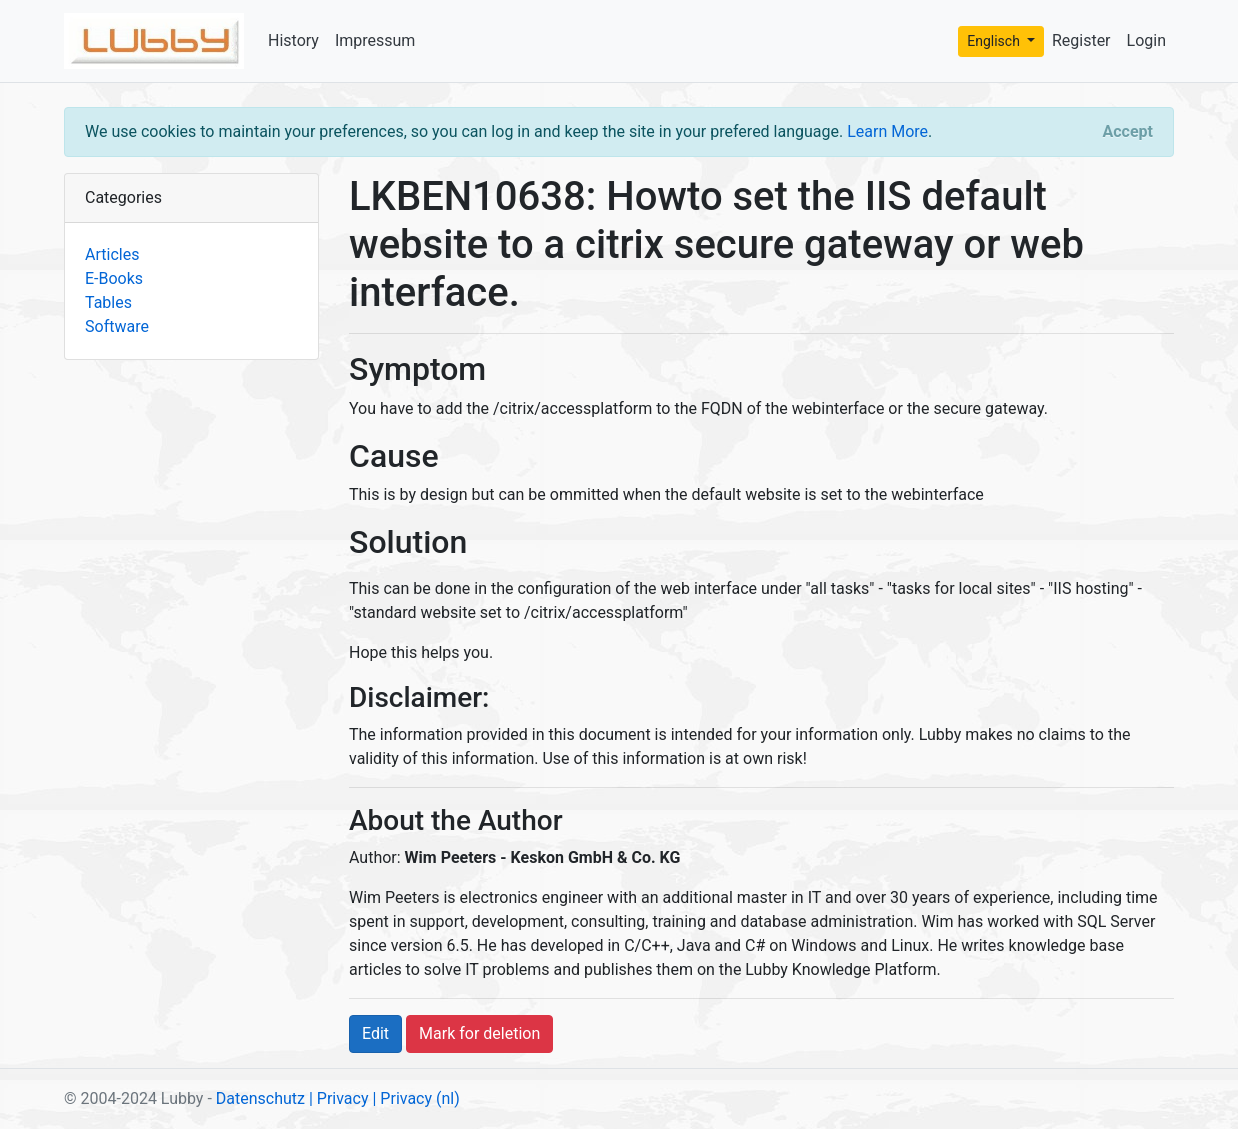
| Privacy (339, 1098)
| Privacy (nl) (415, 1098)
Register (1081, 40)
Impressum (375, 40)
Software (117, 326)
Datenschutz (260, 1098)
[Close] (1128, 132)
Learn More (887, 131)
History (293, 40)
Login (1146, 40)
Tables (108, 302)
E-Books (114, 278)
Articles (112, 254)
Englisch (995, 41)
